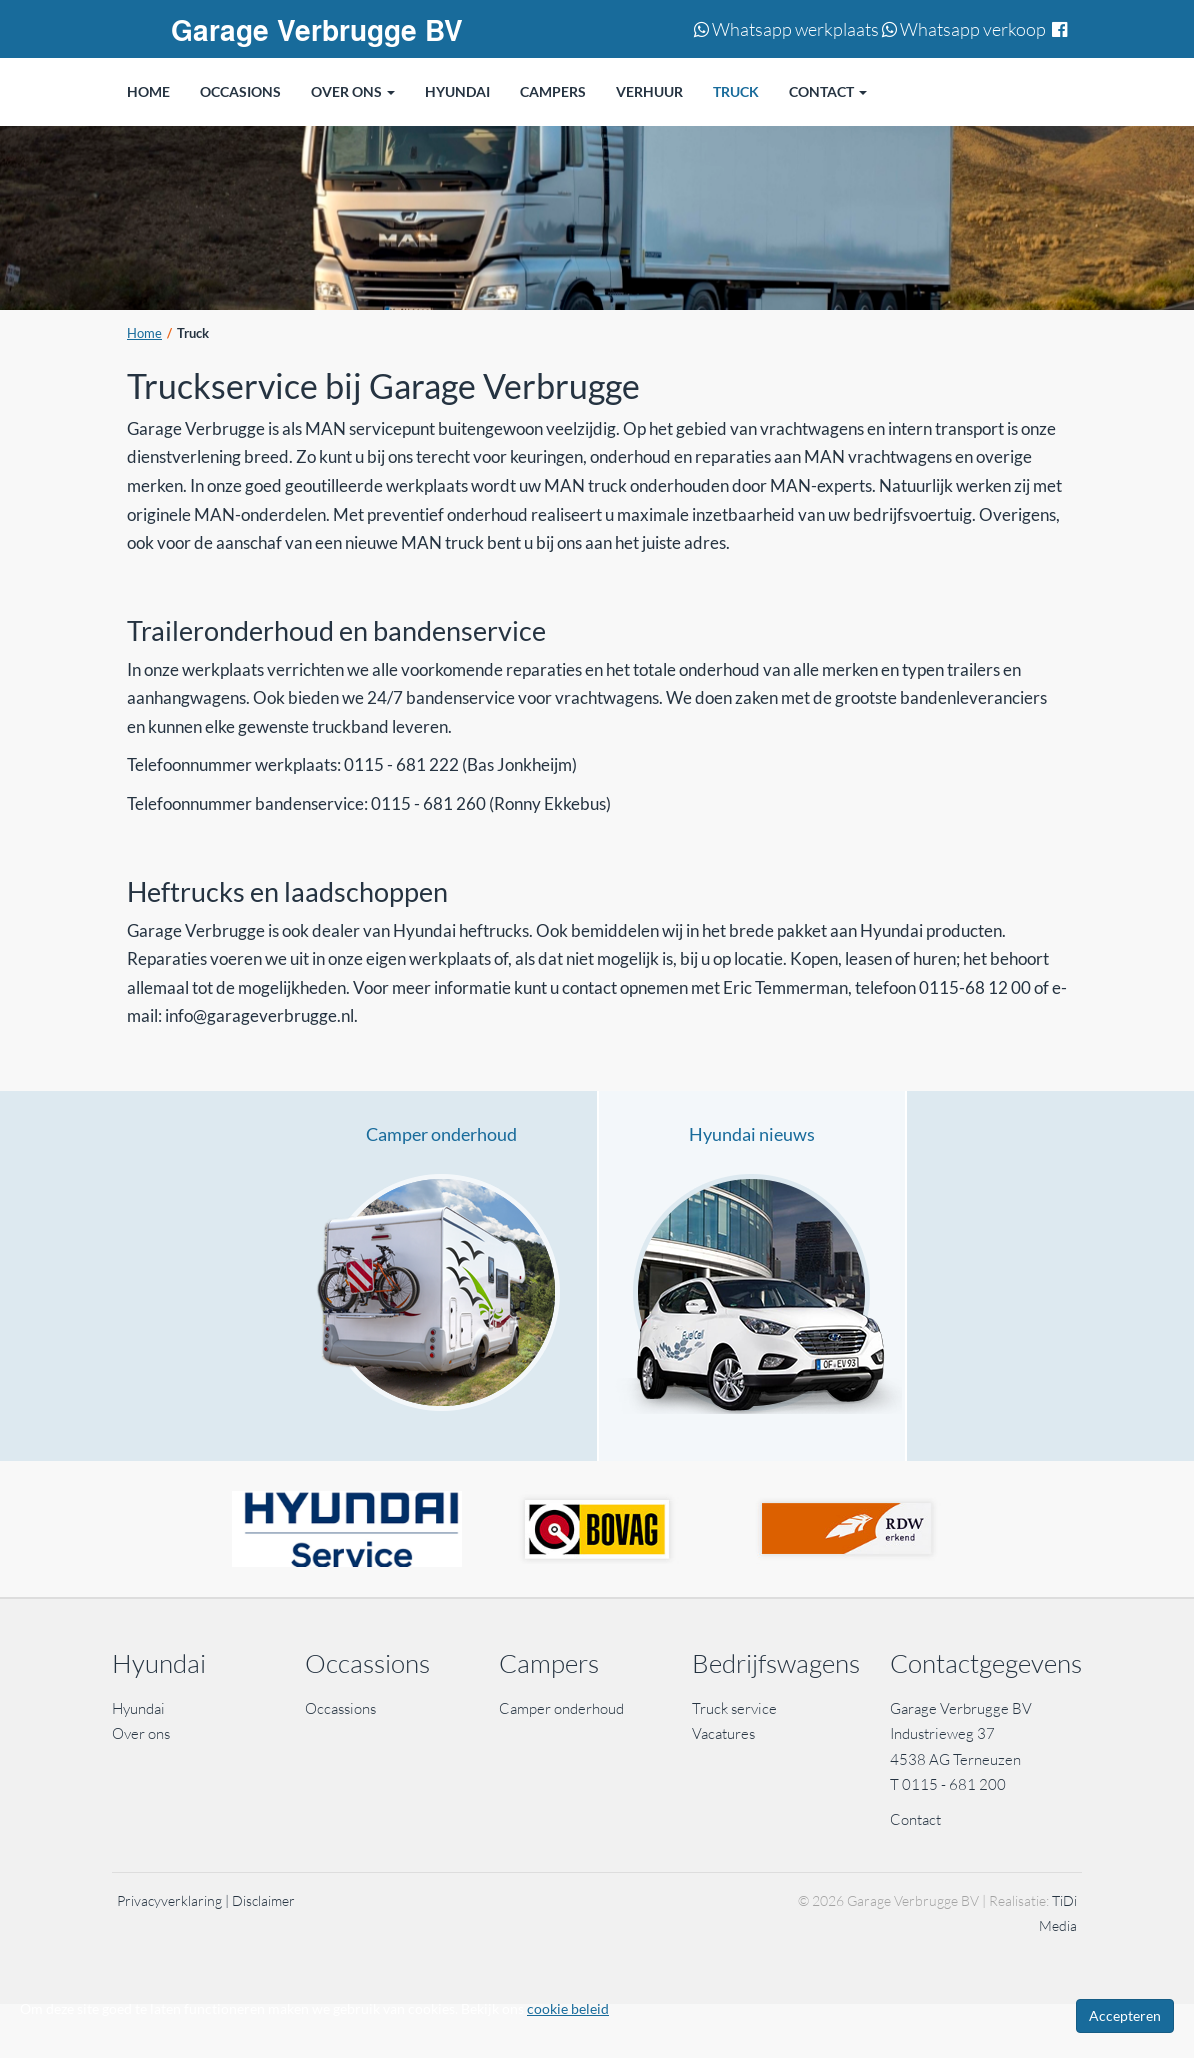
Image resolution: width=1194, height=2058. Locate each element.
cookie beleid (568, 2008)
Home (144, 333)
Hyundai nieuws (752, 1134)
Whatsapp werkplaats (786, 29)
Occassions (342, 1708)
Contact (915, 1819)
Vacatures (723, 1733)
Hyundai (138, 1708)
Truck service (734, 1708)
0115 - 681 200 (954, 1784)
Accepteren (1125, 2015)
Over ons (141, 1733)
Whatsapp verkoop (964, 29)
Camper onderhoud (441, 1134)
